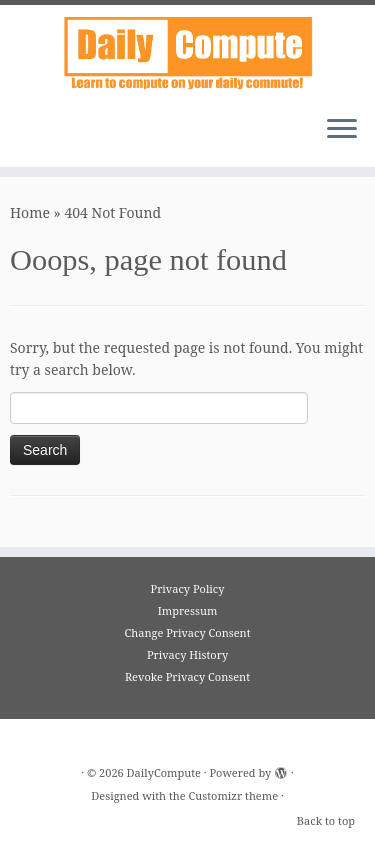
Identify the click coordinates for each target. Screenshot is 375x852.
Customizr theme (234, 795)
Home (30, 212)
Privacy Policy (188, 588)
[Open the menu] (342, 131)
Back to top (326, 820)
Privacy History (187, 654)
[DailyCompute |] (187, 52)
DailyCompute (164, 772)
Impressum (188, 610)
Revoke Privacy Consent (187, 676)
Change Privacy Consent (187, 632)
